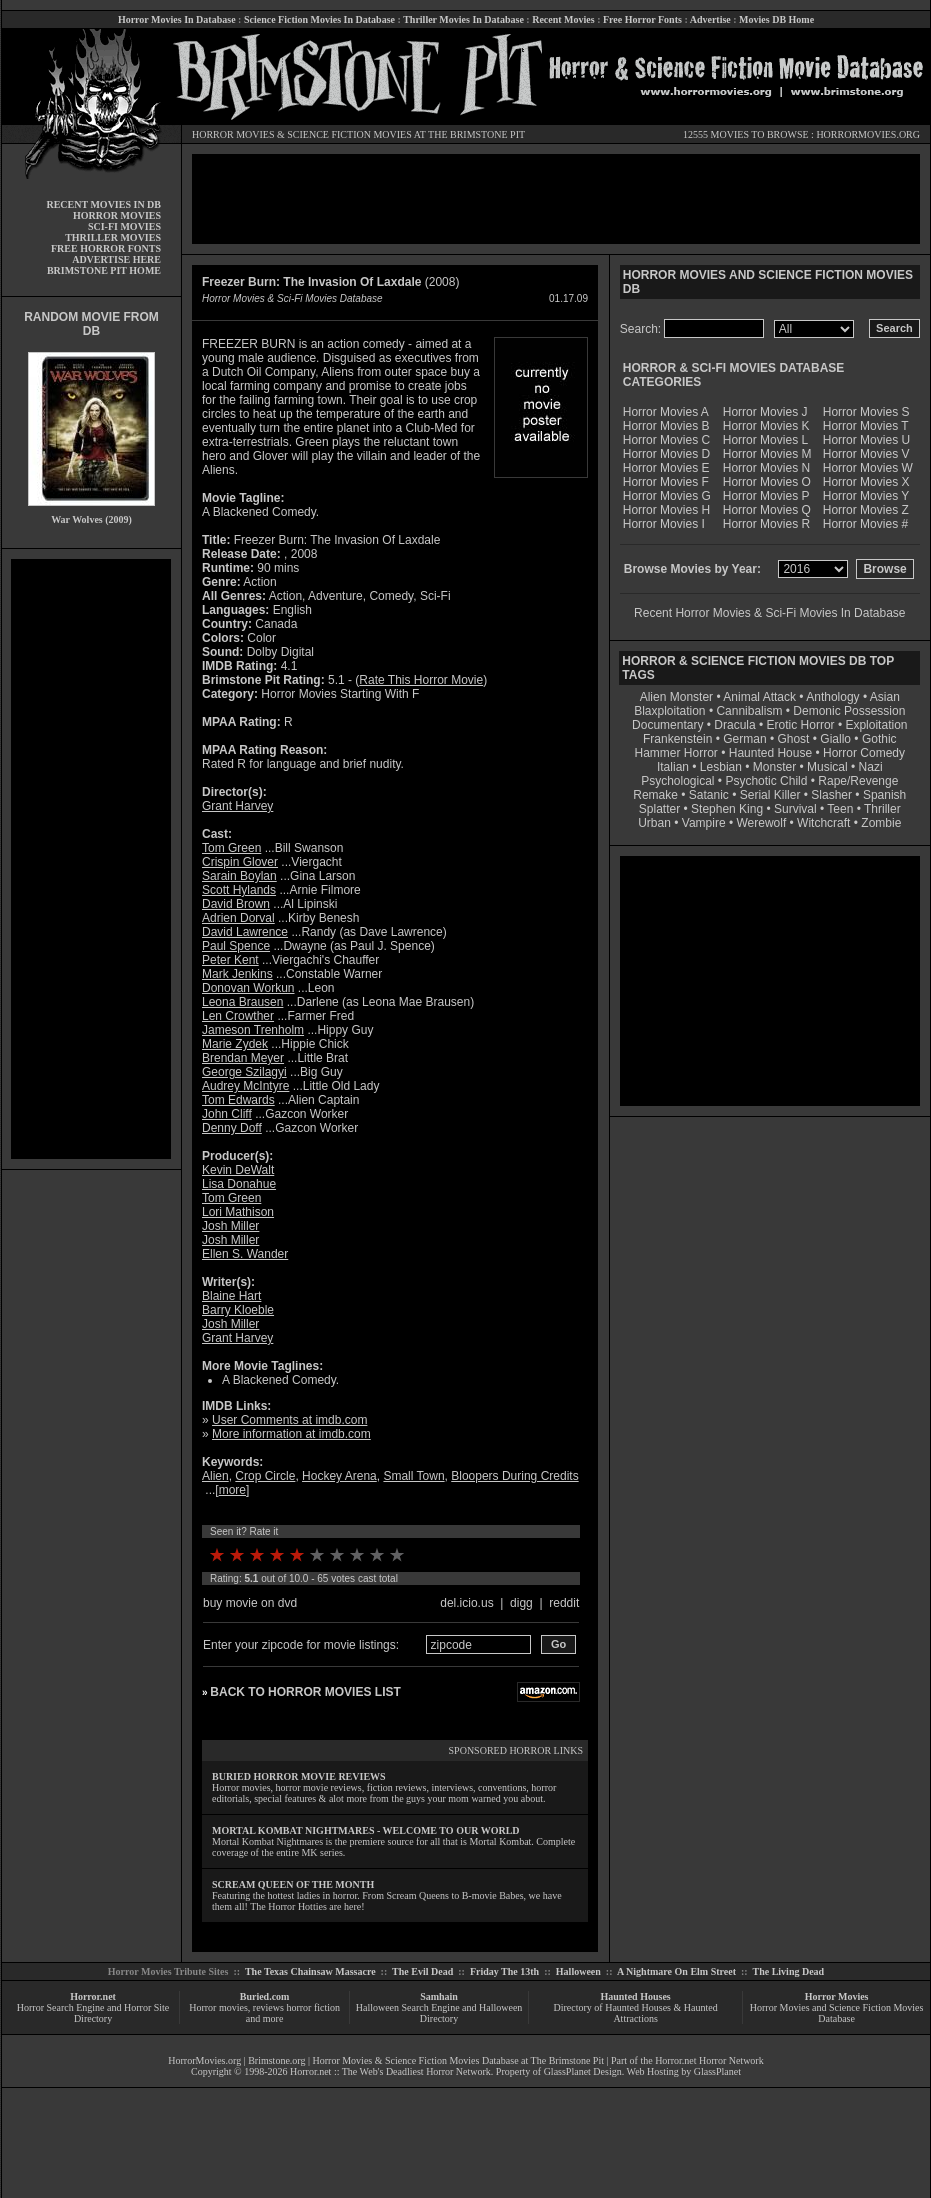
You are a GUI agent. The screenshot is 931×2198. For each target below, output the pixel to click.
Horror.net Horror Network (709, 2060)
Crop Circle (265, 1476)
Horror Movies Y (866, 496)
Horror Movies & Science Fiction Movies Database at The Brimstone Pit (458, 2060)
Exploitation (876, 725)
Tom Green (231, 848)
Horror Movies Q (767, 510)
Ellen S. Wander (245, 1254)
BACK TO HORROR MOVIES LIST (305, 1692)
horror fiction (313, 2007)
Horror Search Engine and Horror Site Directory (93, 2013)
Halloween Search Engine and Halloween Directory (439, 2013)
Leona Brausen (242, 1002)
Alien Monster (676, 697)
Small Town (413, 1476)
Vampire (704, 823)
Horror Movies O (767, 482)
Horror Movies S (866, 412)
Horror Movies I (664, 524)
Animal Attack (759, 697)
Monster (774, 767)
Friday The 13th (504, 1971)
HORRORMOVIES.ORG (868, 134)
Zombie (881, 823)
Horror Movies (837, 1996)
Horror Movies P (766, 496)
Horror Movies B (666, 426)
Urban (654, 823)
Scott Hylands (239, 890)
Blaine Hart (231, 1296)
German (744, 739)
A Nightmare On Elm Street (676, 1971)
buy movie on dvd (250, 1603)
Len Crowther (238, 1016)
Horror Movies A (666, 412)
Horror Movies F (666, 482)
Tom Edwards (238, 1100)
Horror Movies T (866, 426)
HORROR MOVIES (233, 134)
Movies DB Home (776, 19)
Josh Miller (230, 1226)
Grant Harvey (237, 806)
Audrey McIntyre (245, 1086)
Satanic (709, 795)
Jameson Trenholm (253, 1030)
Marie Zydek (235, 1044)
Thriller (882, 809)
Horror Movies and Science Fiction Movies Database (837, 2013)
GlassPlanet (717, 2071)
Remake (655, 795)
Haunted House (770, 753)
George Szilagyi (244, 1072)
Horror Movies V (866, 454)
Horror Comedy (864, 753)
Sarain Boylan (239, 876)
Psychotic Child (766, 781)
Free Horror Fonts (642, 19)
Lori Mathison (238, 1212)
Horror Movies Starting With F (340, 694)
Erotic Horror (801, 725)
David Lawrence (245, 932)
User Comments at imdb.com (289, 1420)
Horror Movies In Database (177, 19)
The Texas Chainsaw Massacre (310, 1971)
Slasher (831, 795)
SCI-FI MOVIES (124, 226)
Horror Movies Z (866, 510)
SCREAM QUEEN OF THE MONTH (293, 1884)
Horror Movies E (666, 468)
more (232, 1490)
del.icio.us (466, 1603)
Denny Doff (232, 1128)
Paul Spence (236, 946)
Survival (795, 809)
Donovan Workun (248, 988)
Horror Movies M (767, 454)
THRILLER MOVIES (113, 237)
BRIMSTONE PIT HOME (104, 270)
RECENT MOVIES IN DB (103, 204)
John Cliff (227, 1114)
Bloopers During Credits (514, 1476)
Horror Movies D (666, 454)
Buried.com (265, 1996)
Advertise (710, 19)
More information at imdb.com (291, 1434)
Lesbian (722, 767)
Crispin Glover (240, 862)
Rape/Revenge (858, 781)
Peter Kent (230, 960)
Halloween (578, 1971)
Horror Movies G (667, 496)
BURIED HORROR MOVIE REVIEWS (299, 1776)
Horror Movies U (866, 440)
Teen (840, 809)
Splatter (659, 809)
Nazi (871, 767)
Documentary (667, 725)
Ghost (793, 739)
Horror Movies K (766, 426)
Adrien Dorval (238, 918)
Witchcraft (823, 823)
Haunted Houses (635, 1996)
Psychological (677, 781)
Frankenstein (677, 739)
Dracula (734, 725)
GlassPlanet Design (583, 2071)
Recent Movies (563, 19)
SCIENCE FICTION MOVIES (349, 134)
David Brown (236, 904)
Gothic (879, 739)
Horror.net (93, 1996)
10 (397, 1555)
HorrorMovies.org (204, 2060)
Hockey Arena (339, 1476)
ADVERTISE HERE (116, 259)
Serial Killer (770, 795)
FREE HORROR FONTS (106, 248)
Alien (215, 1476)
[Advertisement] (91, 859)
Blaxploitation (669, 711)
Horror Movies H (666, 510)
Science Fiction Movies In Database (319, 19)
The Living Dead (789, 1971)
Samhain (439, 1996)
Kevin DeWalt (238, 1170)
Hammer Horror (676, 753)
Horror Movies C (666, 440)
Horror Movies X (866, 482)
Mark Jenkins (237, 974)
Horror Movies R (766, 524)
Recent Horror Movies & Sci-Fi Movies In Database (769, 613)
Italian (673, 767)
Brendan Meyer (243, 1058)
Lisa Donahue (239, 1184)
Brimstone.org (276, 2060)
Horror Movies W (868, 468)
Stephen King (727, 809)
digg (521, 1603)
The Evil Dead (422, 1971)
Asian (885, 697)
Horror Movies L (765, 440)
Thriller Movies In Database (463, 19)
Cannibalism (749, 711)
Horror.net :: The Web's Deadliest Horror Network (390, 2071)
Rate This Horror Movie (421, 680)
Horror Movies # (865, 524)
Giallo (835, 739)
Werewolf (761, 823)
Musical (827, 767)
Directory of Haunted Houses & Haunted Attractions (636, 2013)
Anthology (832, 697)
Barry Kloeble (238, 1310)
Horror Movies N (766, 468)
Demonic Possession (849, 711)
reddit (564, 1603)
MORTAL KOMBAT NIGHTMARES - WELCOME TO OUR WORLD (366, 1830)
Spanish (884, 795)
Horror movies (218, 2007)
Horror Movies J (765, 412)
